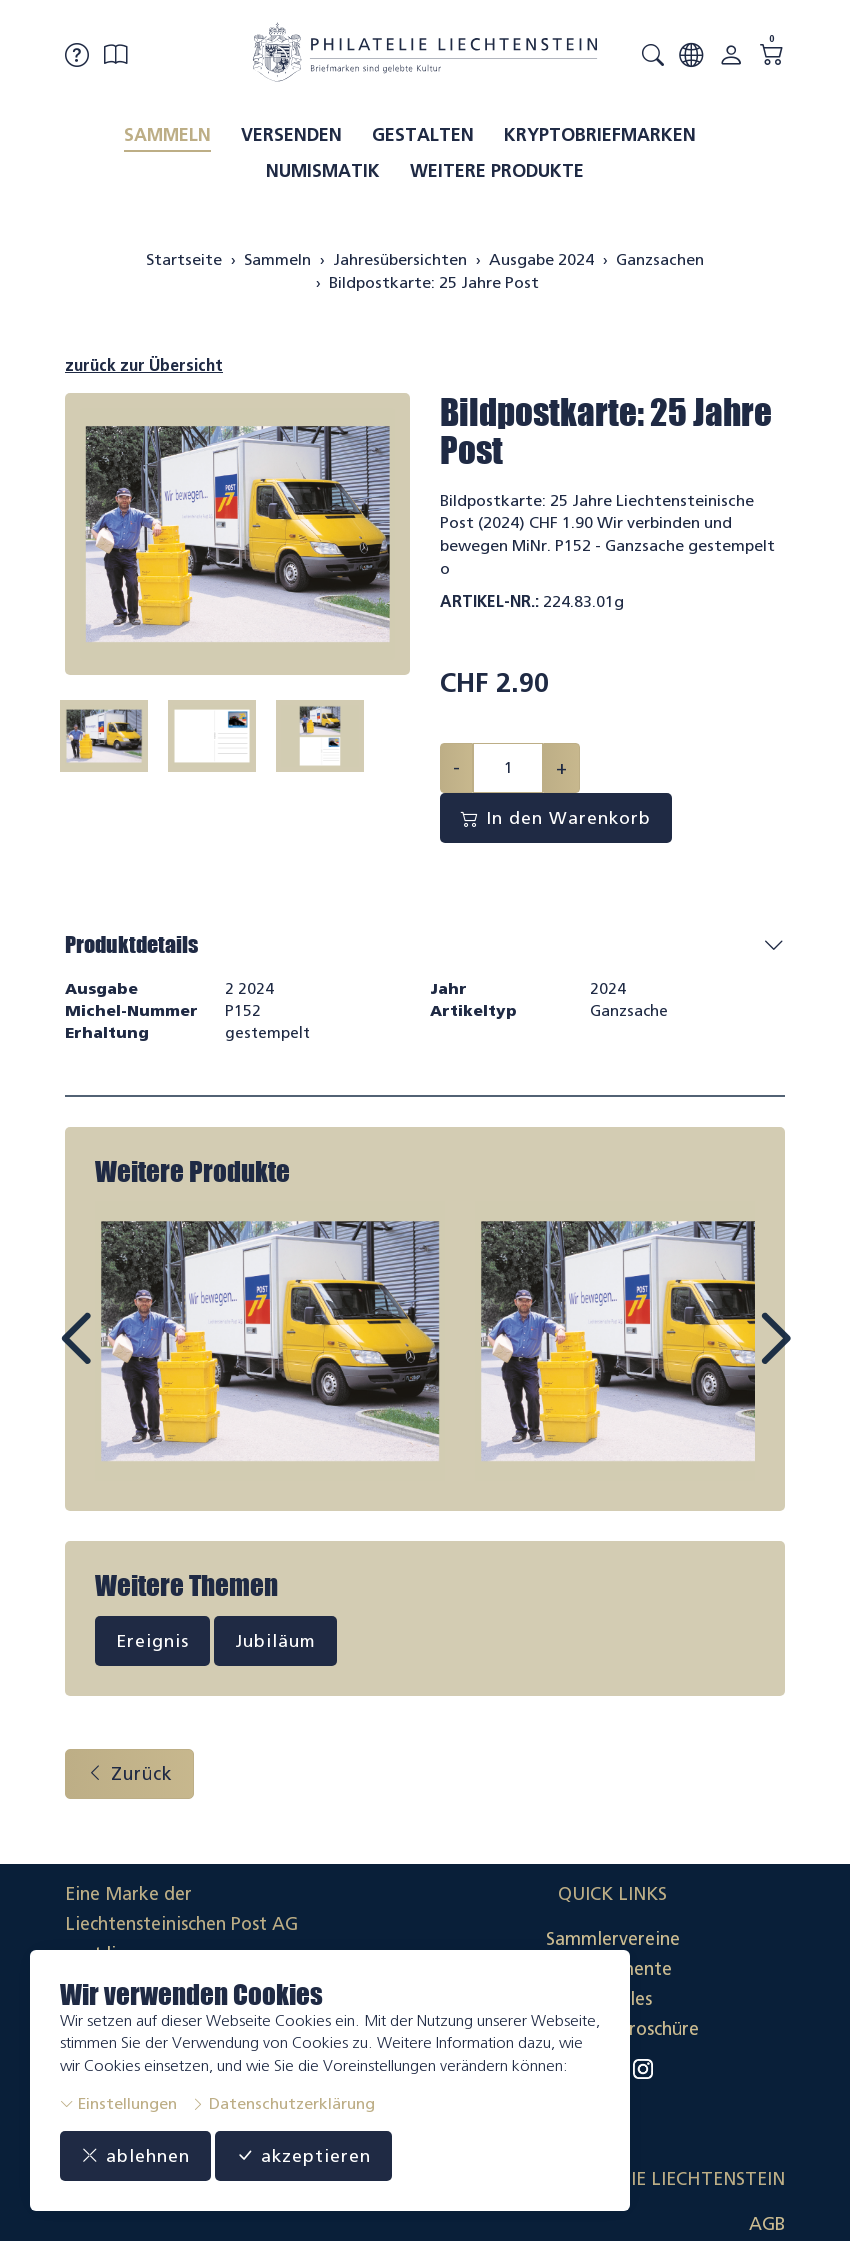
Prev (121, 1359)
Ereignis (152, 1643)
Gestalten (423, 135)
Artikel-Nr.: (489, 601)
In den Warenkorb (556, 818)
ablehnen (135, 2156)
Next (729, 1359)
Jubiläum (276, 1643)
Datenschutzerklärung (283, 2103)
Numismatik (323, 171)
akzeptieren (304, 2156)
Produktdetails (131, 944)
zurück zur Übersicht (144, 365)
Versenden (291, 135)
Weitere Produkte (497, 171)
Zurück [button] (129, 1775)
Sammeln (167, 135)
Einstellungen (118, 2103)
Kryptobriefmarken (600, 135)
